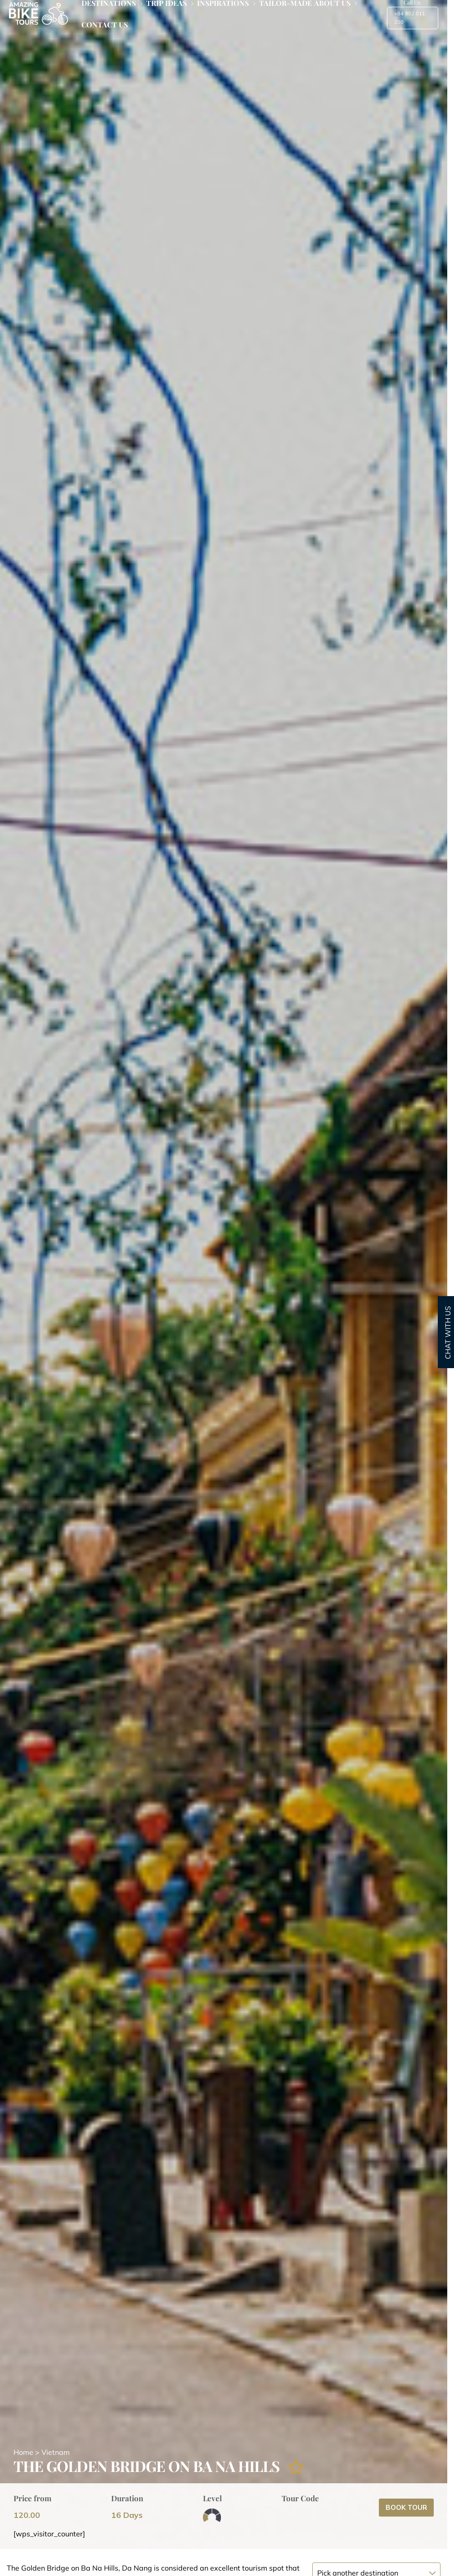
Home (23, 2452)
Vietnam (55, 2452)
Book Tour (406, 2507)
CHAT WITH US (447, 1332)
